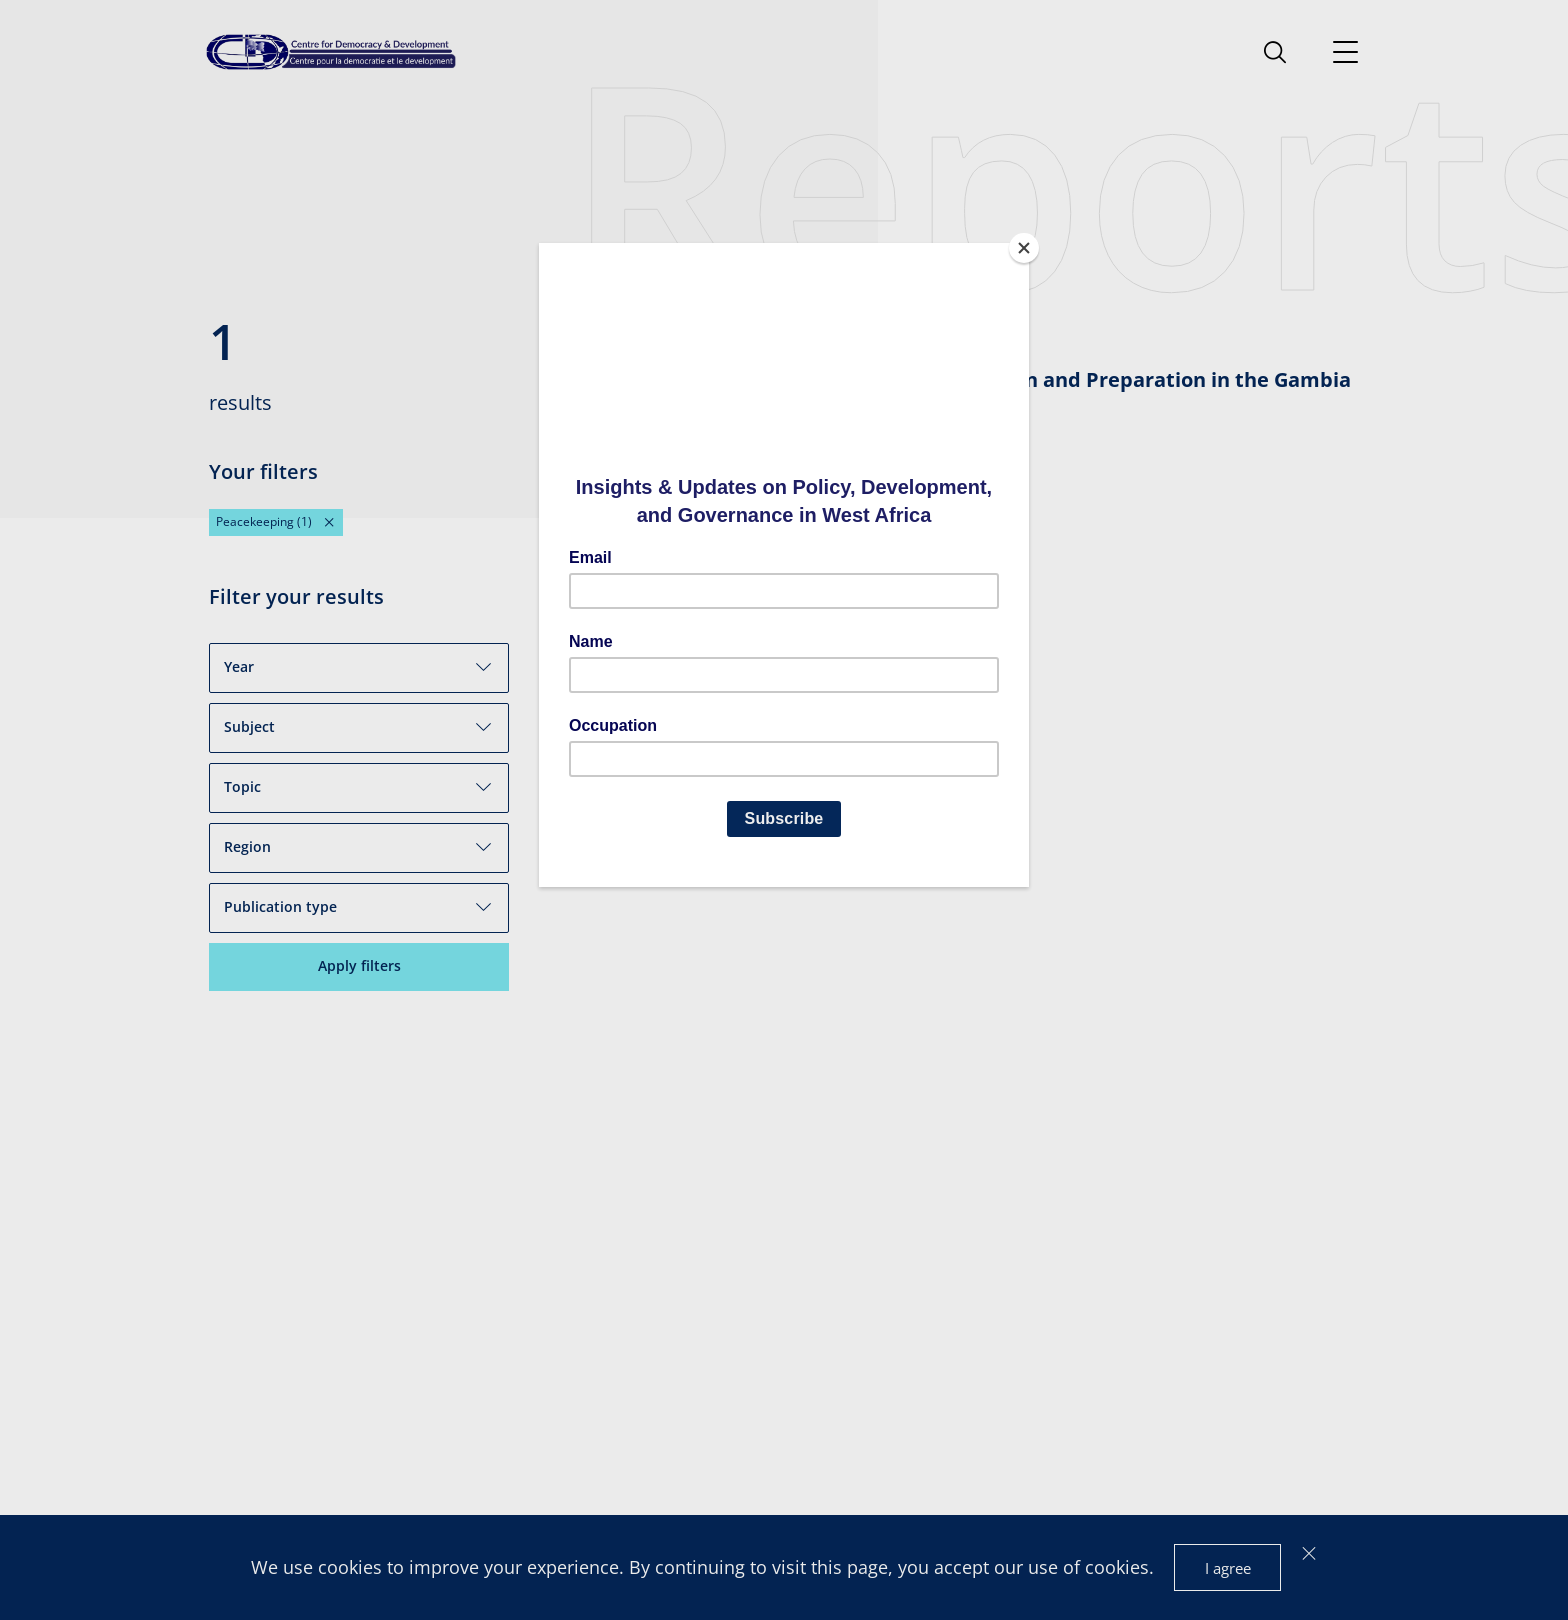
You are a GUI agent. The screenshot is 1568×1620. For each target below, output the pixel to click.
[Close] (1024, 248)
